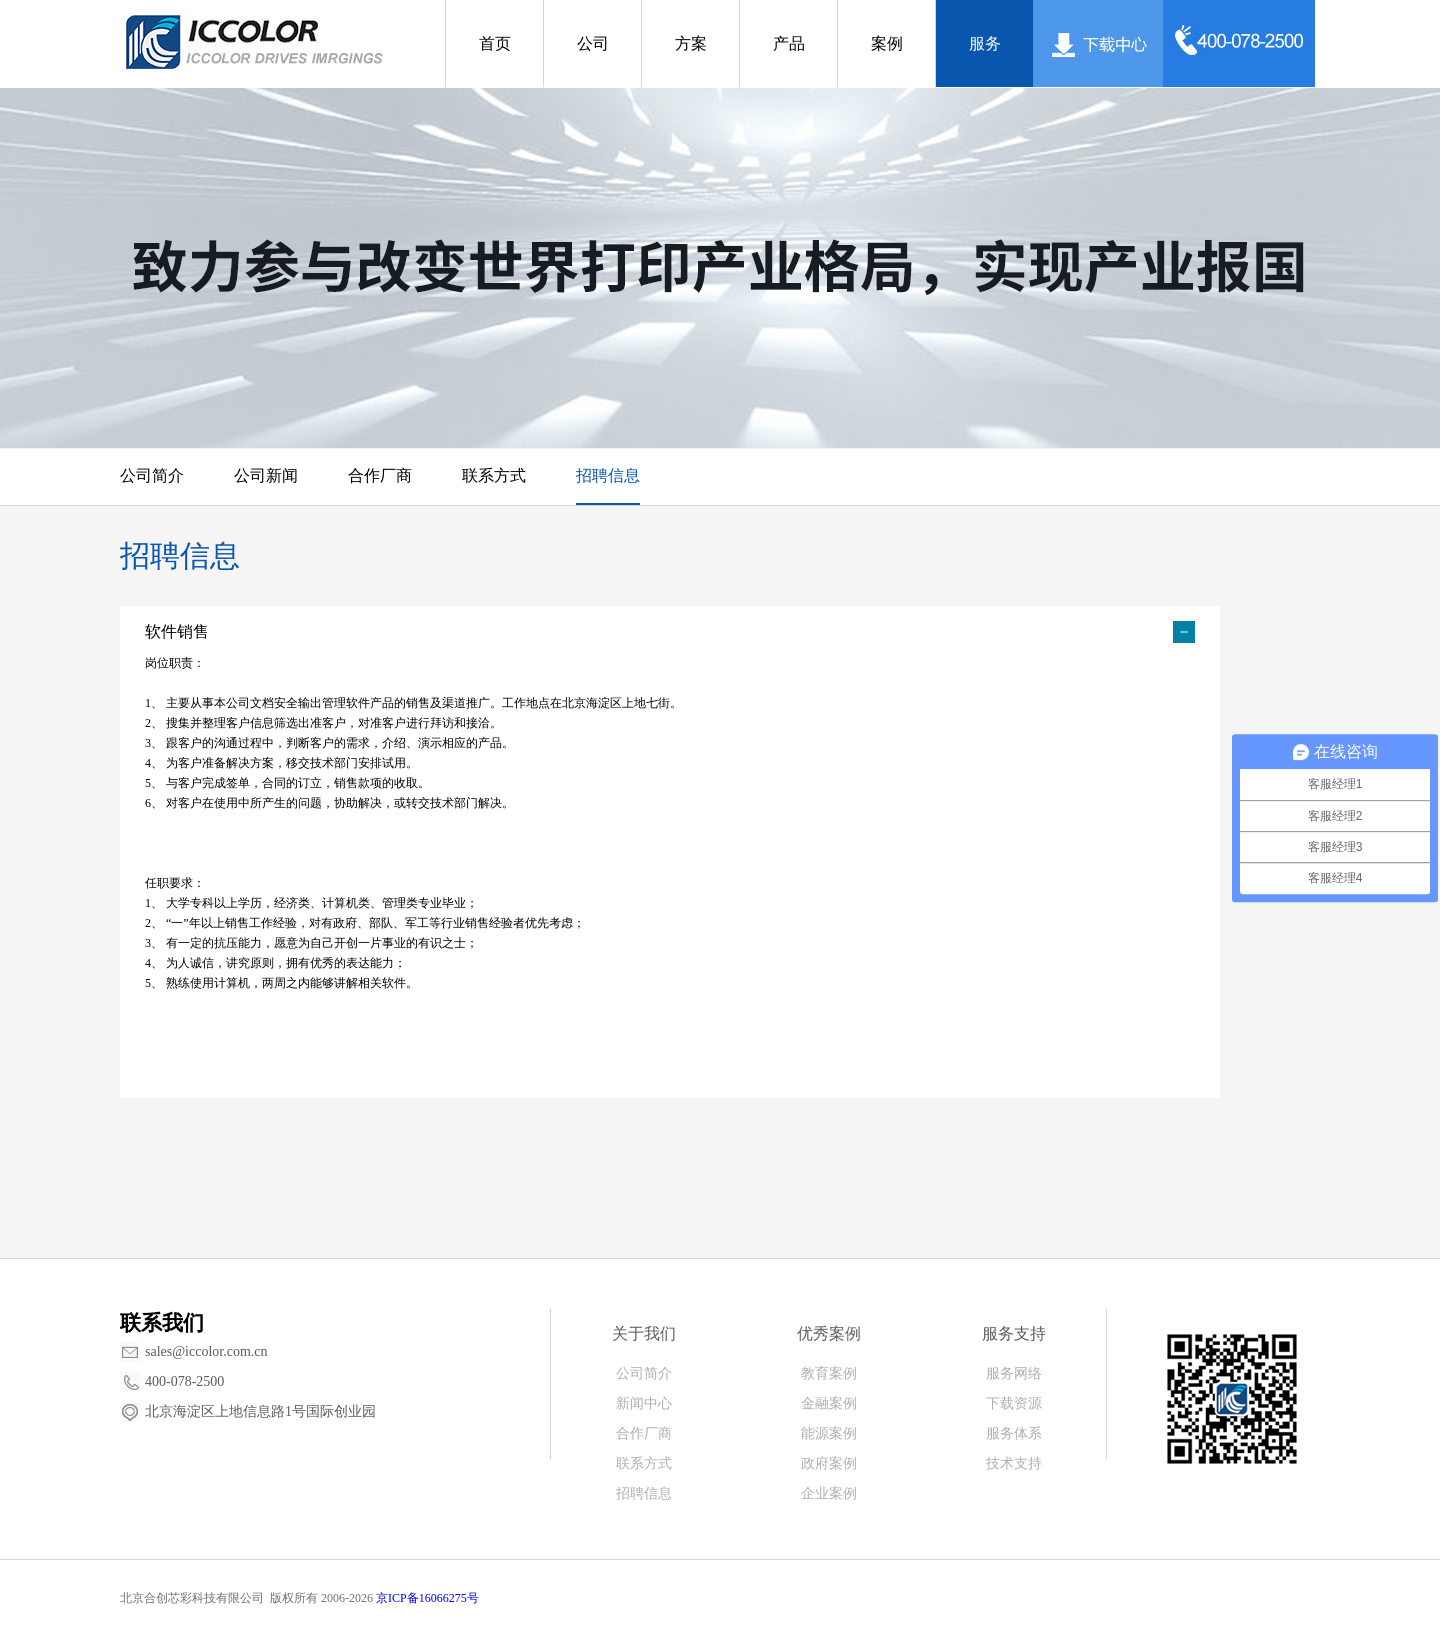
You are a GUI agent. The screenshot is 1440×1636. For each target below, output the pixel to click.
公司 (593, 43)
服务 (985, 43)
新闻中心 (644, 1403)
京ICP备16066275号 (427, 1598)
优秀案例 (829, 1333)
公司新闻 (266, 475)
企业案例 (829, 1493)
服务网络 (1014, 1373)
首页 (495, 43)
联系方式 (494, 475)
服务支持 (1014, 1333)
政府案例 (829, 1463)
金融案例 (829, 1403)
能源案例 (829, 1433)
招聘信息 (608, 475)
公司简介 (152, 475)
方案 (691, 43)
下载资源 (1014, 1403)
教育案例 (829, 1373)
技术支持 (1014, 1463)
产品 (789, 43)
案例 (887, 43)
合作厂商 (380, 475)
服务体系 (1014, 1433)
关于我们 (644, 1333)
